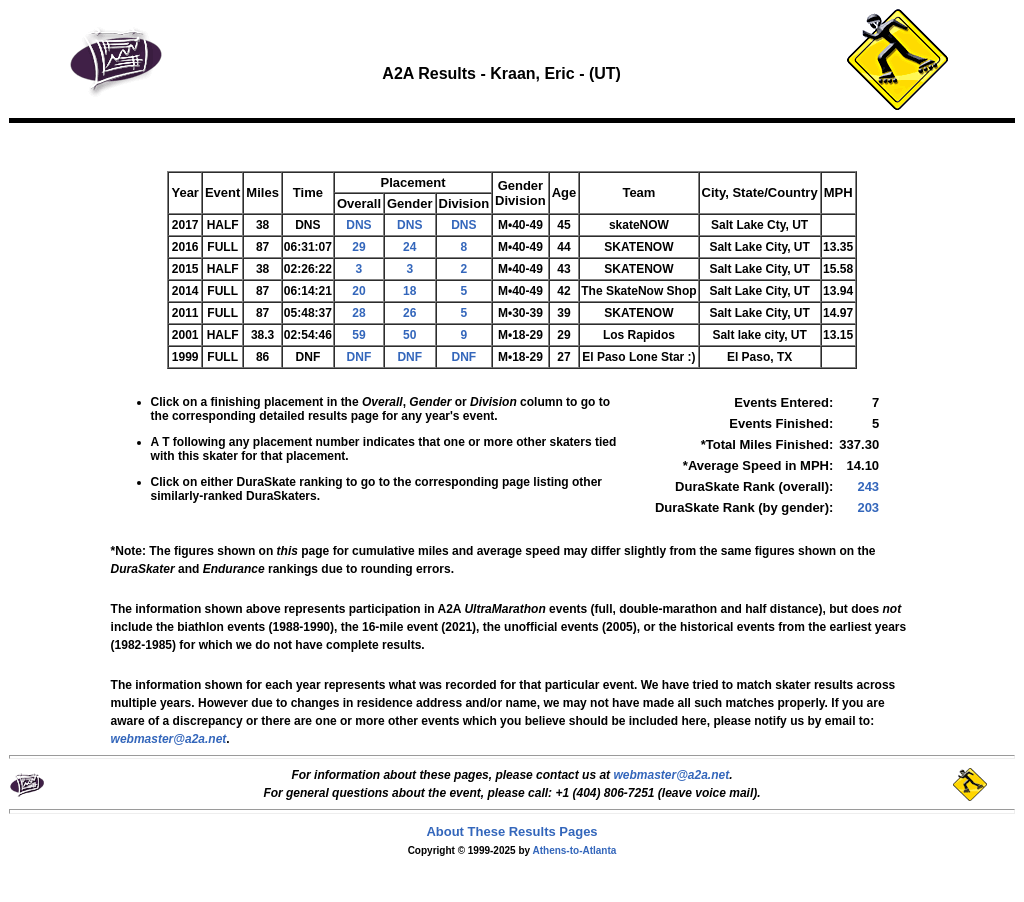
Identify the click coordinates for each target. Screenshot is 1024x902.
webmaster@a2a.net (671, 775)
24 (409, 247)
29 (358, 247)
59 (358, 335)
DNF (359, 357)
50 (409, 335)
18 (409, 291)
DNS (358, 225)
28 (358, 313)
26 (409, 313)
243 (868, 486)
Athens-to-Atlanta (574, 850)
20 (358, 291)
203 (868, 507)
